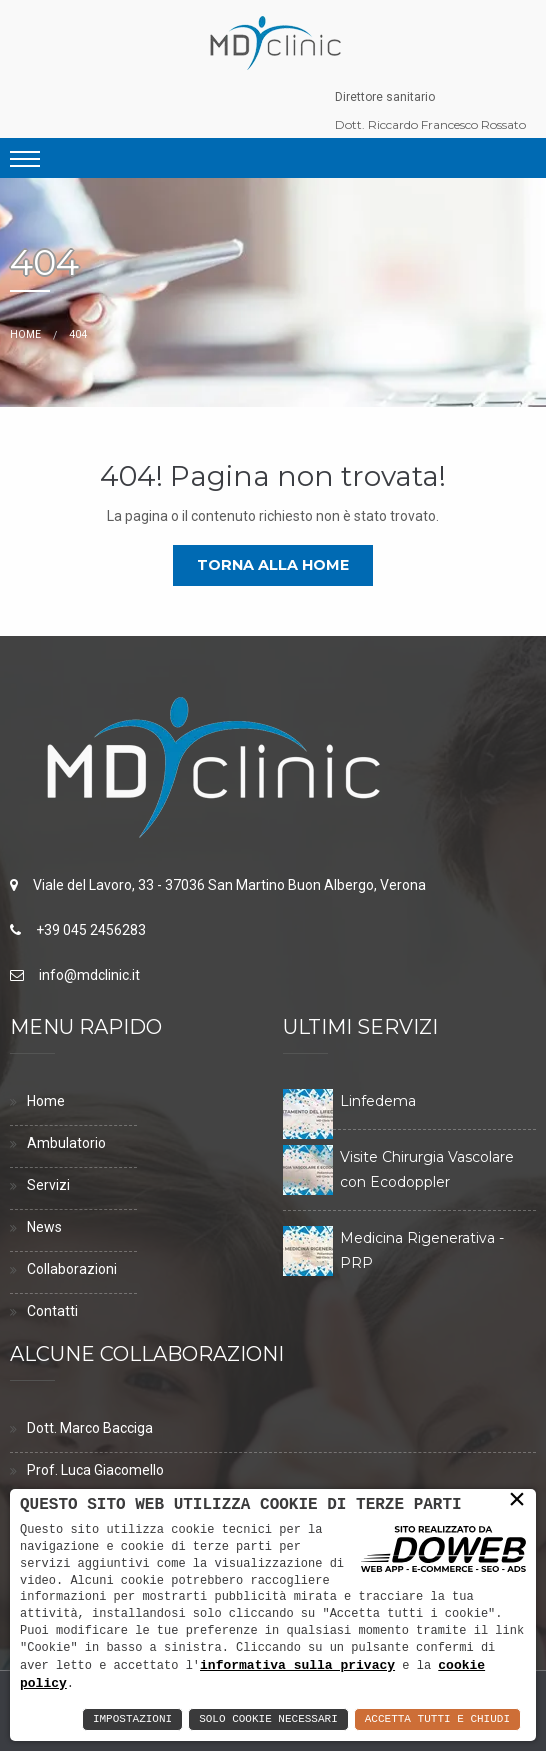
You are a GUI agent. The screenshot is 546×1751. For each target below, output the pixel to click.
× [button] (517, 1500)
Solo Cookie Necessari (268, 1719)
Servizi (48, 1185)
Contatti (52, 1311)
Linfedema (378, 1101)
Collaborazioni (72, 1269)
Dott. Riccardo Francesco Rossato (430, 124)
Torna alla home (273, 565)
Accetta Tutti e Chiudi (437, 1719)
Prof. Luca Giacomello (95, 1470)
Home (25, 334)
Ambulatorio (66, 1143)
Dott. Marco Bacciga (90, 1428)
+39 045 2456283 (91, 930)
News (44, 1227)
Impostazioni (132, 1719)
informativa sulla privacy (297, 1664)
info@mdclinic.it (89, 975)
